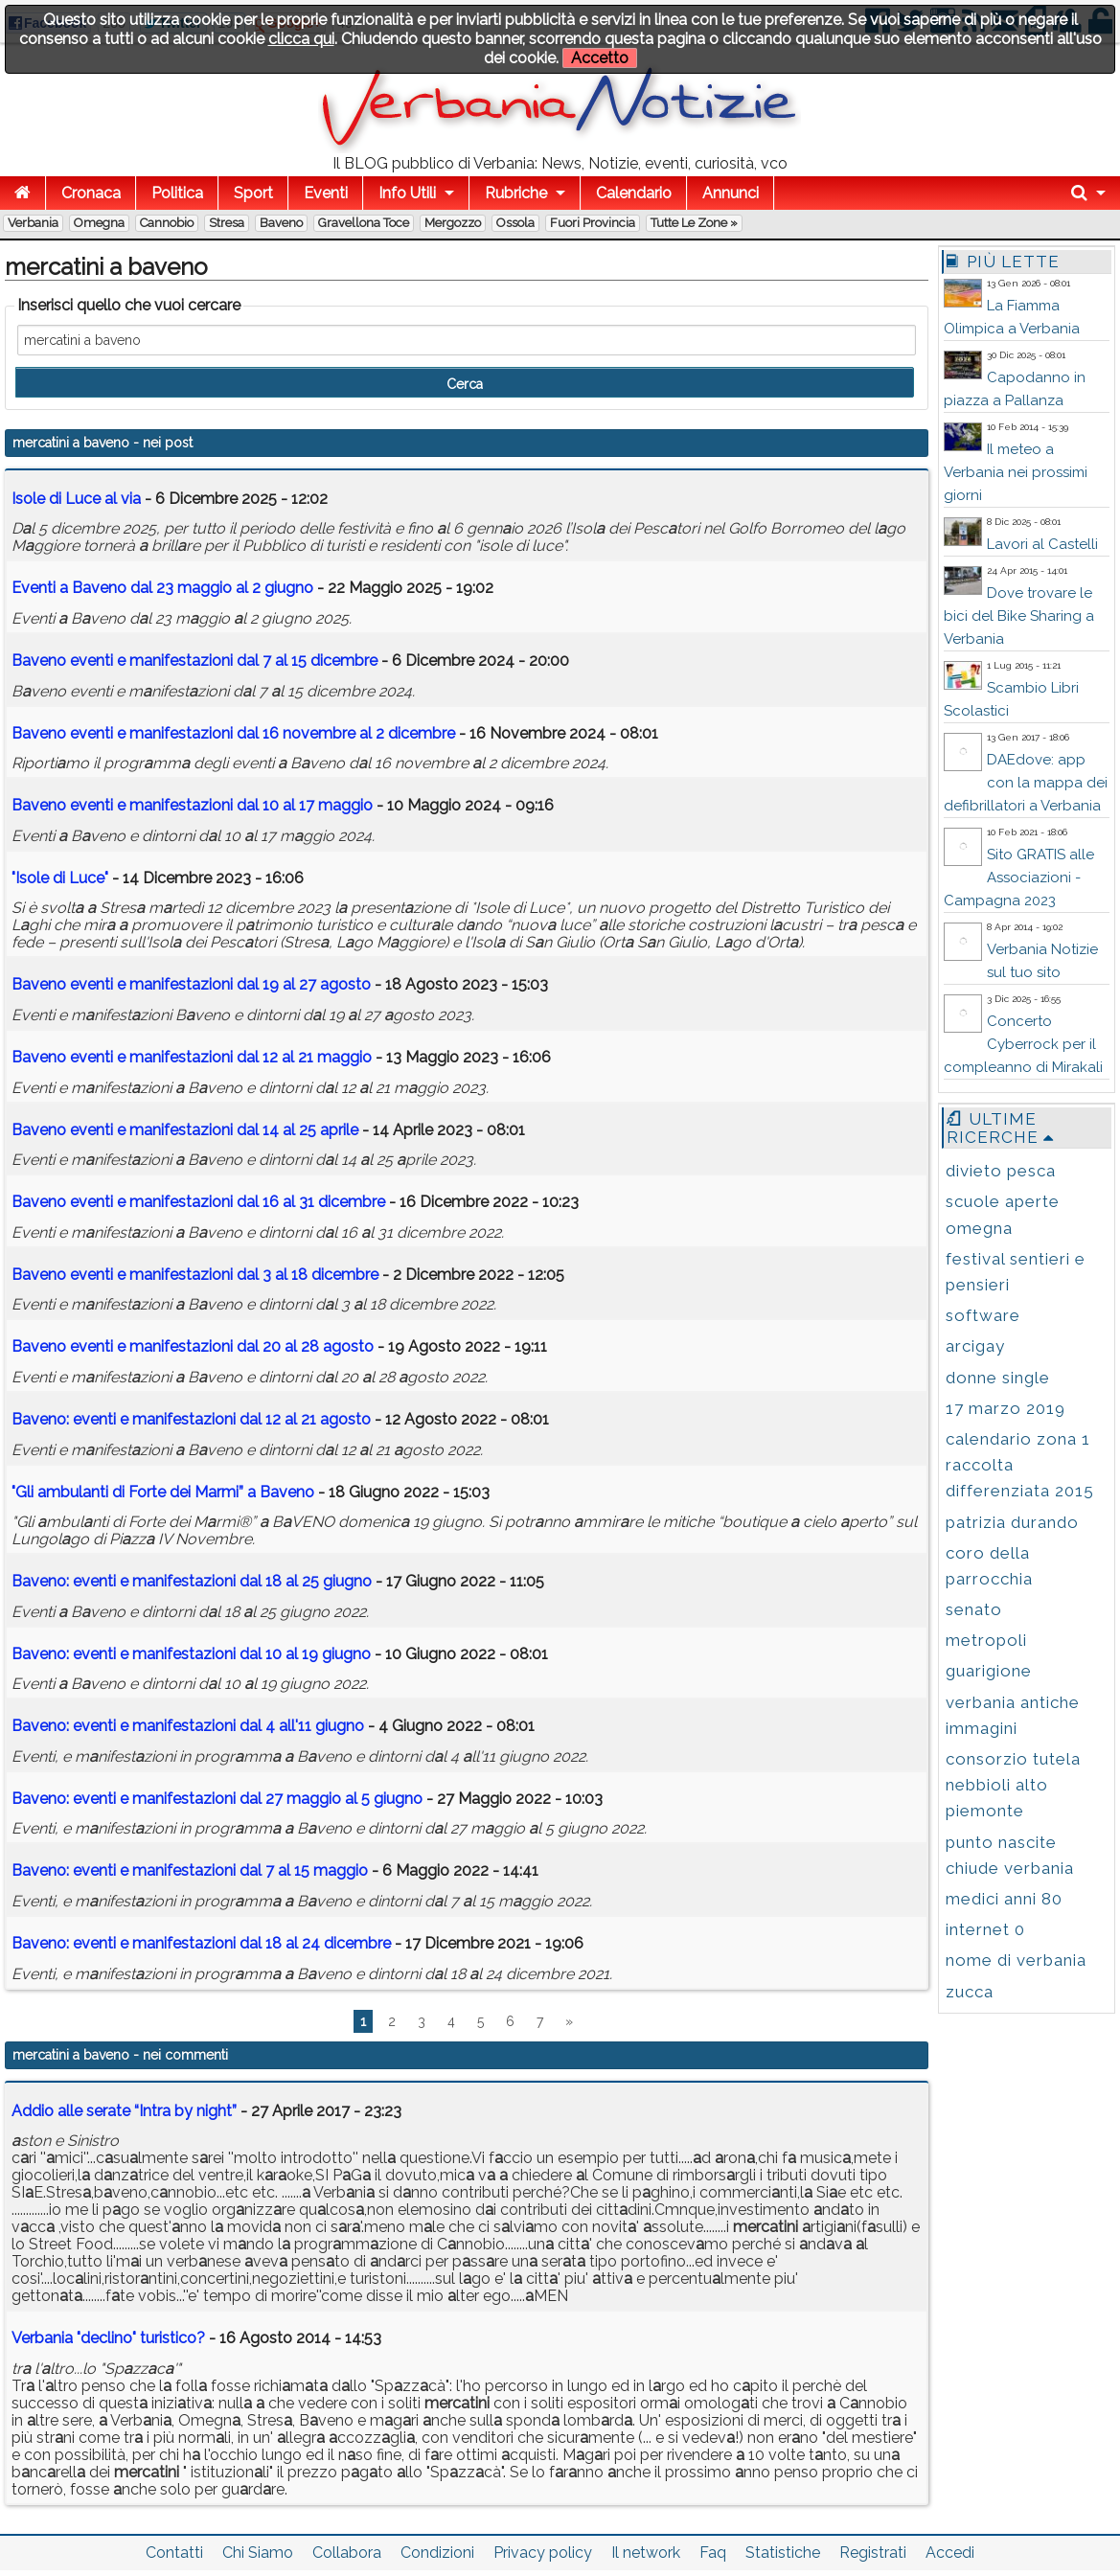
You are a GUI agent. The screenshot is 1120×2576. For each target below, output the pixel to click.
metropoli (986, 1640)
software (983, 1315)
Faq (712, 2552)
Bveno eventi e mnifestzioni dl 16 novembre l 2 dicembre (233, 733)
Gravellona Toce (363, 223)
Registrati (872, 2552)
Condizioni (437, 2552)
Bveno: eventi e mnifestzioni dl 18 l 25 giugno (191, 1581)
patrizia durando (1012, 1522)
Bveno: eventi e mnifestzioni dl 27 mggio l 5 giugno (217, 1799)
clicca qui (301, 39)
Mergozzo (452, 223)
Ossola (515, 223)
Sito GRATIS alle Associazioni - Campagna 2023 (1019, 877)
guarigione (989, 1670)
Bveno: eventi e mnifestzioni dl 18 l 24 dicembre (201, 1943)
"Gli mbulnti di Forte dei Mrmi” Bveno (162, 1492)
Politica (177, 193)
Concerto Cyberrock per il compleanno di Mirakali (1023, 1044)
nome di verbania (1016, 1960)
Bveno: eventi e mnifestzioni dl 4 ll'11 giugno (187, 1726)
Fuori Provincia (592, 223)
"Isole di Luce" (59, 878)
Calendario (634, 193)
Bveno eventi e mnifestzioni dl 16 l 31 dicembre (198, 1202)
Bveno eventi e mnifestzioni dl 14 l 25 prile (184, 1130)
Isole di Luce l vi (76, 499)
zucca (970, 1991)
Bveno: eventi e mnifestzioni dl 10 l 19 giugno (191, 1654)
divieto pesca (1001, 1170)
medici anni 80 (1004, 1898)
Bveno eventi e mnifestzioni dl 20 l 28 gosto (192, 1346)
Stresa (226, 223)
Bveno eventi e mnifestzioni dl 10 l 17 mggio (192, 805)
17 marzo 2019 (1005, 1408)
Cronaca (91, 193)
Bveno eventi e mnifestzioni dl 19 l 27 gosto (191, 984)
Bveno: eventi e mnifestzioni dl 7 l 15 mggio (189, 1870)
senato (974, 1609)
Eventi (326, 193)
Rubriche (516, 193)
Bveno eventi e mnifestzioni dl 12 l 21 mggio (191, 1057)
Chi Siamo (257, 2552)
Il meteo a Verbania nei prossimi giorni (1015, 472)
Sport (253, 193)
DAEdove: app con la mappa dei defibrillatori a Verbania (1026, 782)
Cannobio (167, 223)
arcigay (975, 1346)
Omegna (99, 223)
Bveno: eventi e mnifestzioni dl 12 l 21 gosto (191, 1419)
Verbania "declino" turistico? (108, 2338)
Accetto (600, 58)
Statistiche (782, 2552)
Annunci (730, 193)
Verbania (33, 223)
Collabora (346, 2552)
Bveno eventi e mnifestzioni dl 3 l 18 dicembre (194, 1274)
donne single (998, 1377)
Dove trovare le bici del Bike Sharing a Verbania (1019, 616)
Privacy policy (542, 2552)
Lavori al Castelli (1042, 544)
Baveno (281, 223)
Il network (645, 2552)
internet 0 (985, 1929)
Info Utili (407, 193)
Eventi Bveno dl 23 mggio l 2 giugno (162, 588)
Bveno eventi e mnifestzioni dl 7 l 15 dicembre (194, 660)
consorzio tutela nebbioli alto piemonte (1013, 1784)
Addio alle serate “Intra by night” (124, 2111)
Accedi (950, 2552)
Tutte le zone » (694, 223)
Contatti (174, 2552)
